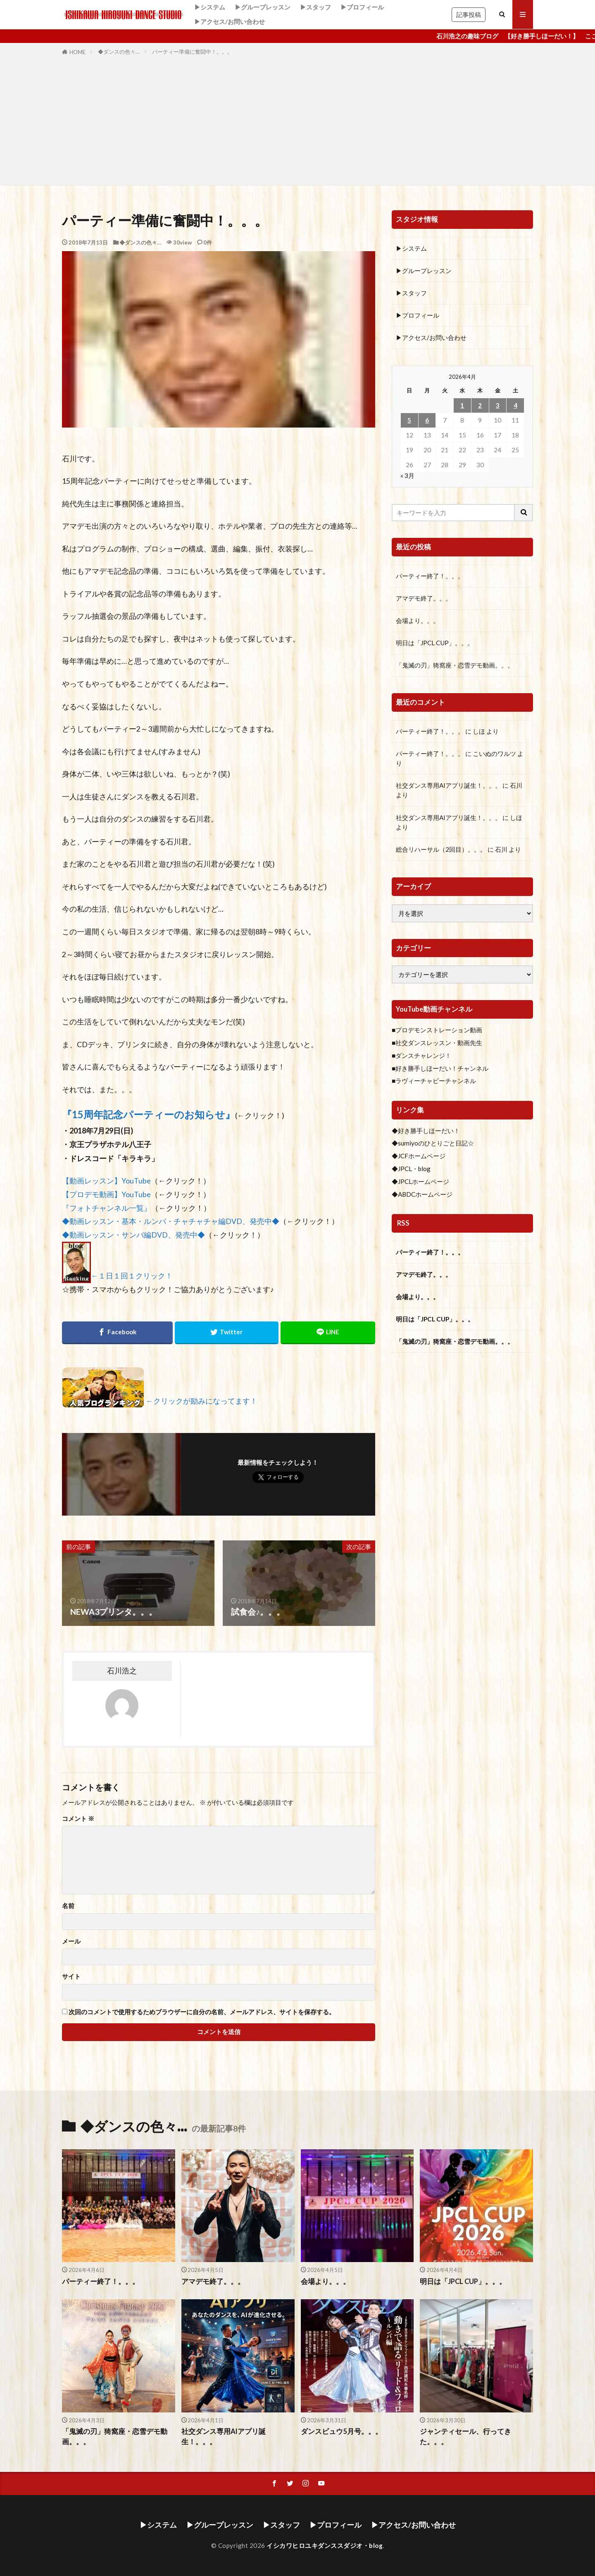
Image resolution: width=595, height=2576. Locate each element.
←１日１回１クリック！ (132, 1276)
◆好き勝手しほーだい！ (426, 1130)
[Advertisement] (297, 119)
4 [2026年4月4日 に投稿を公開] (515, 405)
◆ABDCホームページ (422, 1194)
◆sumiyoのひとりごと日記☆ (433, 1143)
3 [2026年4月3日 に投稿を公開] (498, 405)
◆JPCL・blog (411, 1168)
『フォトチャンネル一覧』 (106, 1208)
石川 (516, 785)
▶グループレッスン (262, 7)
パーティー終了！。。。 (430, 576)
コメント (78, 1819)
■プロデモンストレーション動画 (437, 1030)
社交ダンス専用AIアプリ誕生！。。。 (448, 785)
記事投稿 (468, 14)
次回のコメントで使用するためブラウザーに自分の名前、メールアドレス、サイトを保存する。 (202, 2012)
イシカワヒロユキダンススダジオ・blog (325, 2545)
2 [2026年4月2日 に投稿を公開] (480, 405)
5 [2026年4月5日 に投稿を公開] (409, 420)
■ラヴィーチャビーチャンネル (434, 1080)
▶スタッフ (315, 7)
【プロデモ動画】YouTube (106, 1194)
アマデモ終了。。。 (424, 598)
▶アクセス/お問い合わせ (229, 21)
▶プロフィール (362, 7)
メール (71, 1941)
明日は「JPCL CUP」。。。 (435, 642)
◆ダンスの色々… (119, 51)
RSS (403, 1223)
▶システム (209, 7)
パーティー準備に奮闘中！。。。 (192, 51)
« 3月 (407, 475)
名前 (68, 1906)
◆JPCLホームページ (420, 1181)
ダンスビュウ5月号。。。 (341, 2431)
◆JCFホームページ (418, 1156)
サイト (71, 1976)
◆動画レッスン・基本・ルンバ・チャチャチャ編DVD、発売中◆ (170, 1221)
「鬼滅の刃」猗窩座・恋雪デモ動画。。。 (455, 665)
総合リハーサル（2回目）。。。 (441, 849)
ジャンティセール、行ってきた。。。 (465, 2436)
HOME (77, 52)
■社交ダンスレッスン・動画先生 (437, 1042)
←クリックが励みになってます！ (201, 1401)
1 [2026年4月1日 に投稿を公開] (462, 405)
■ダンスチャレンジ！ (421, 1055)
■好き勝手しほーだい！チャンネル (440, 1068)
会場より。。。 (417, 620)
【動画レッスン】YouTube (106, 1180)
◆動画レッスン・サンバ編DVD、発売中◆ (133, 1235)
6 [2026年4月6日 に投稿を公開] (427, 420)
